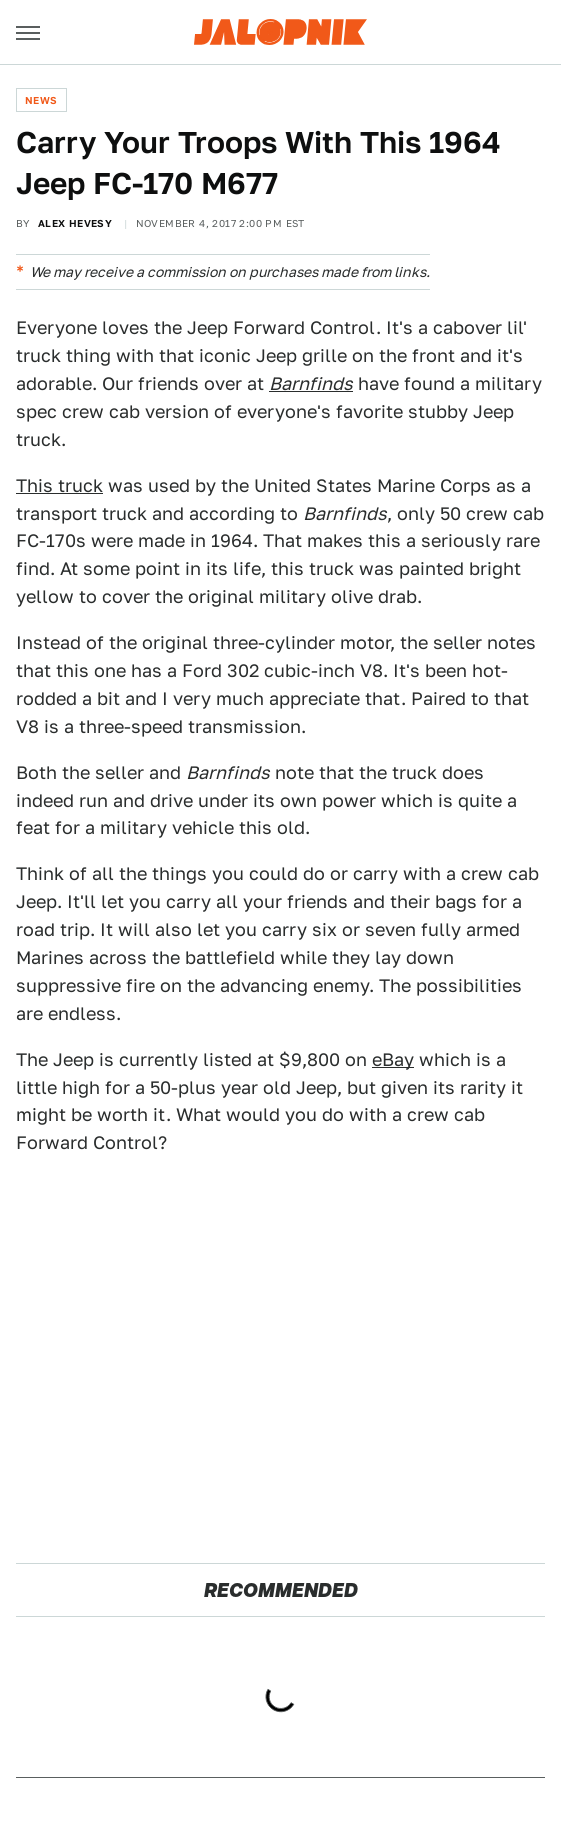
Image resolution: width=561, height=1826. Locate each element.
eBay (393, 1059)
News (41, 100)
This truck (59, 485)
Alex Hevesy (75, 223)
